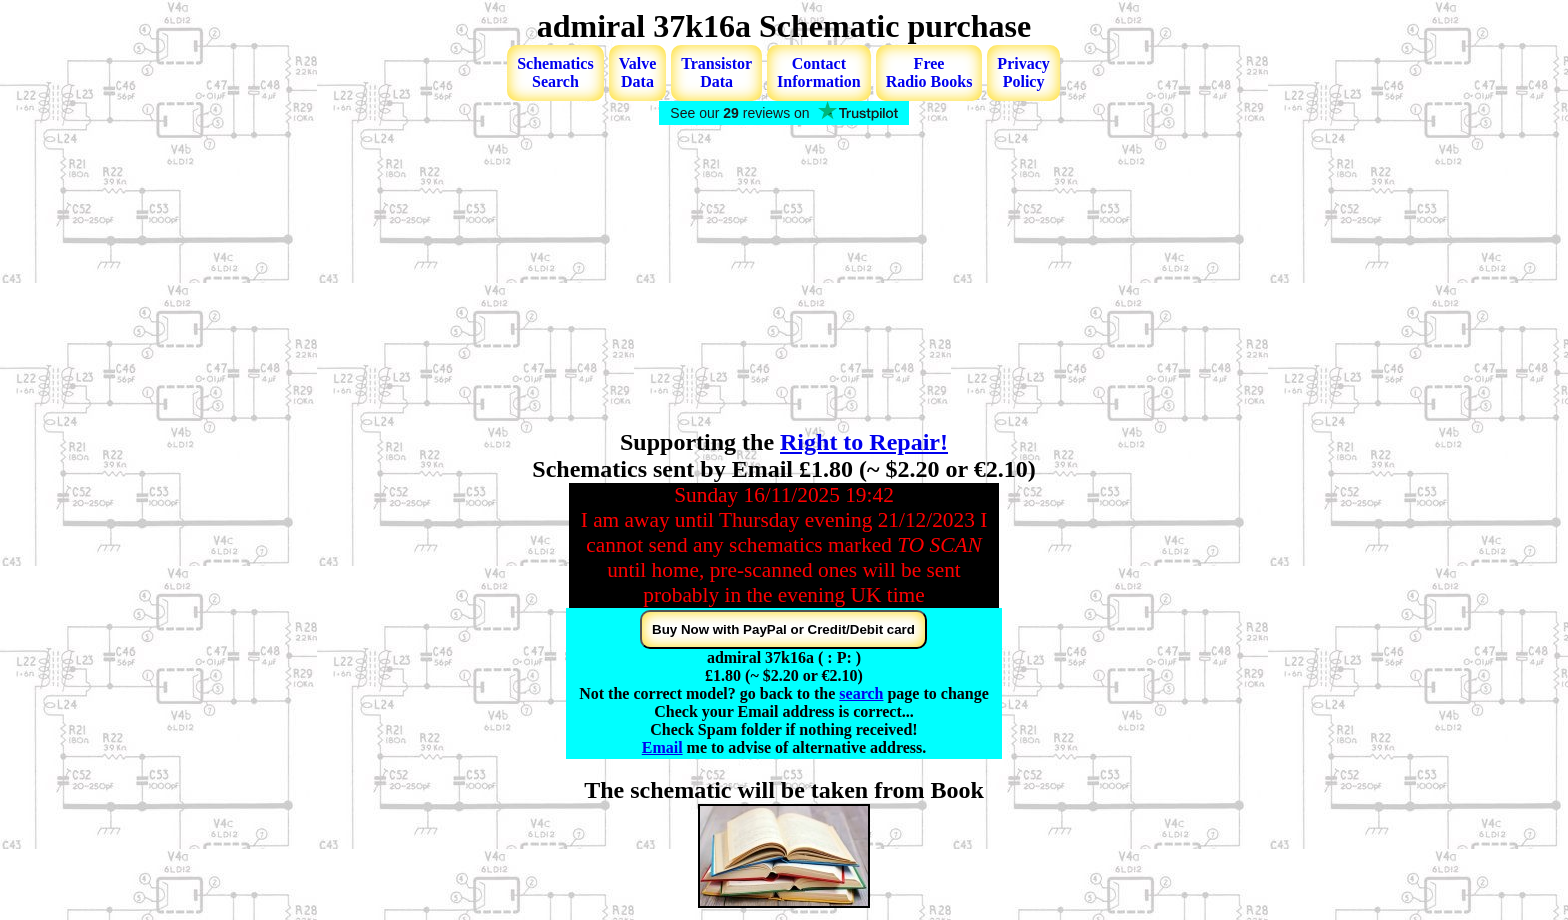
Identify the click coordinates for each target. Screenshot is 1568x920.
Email (662, 747)
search (861, 693)
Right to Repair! (864, 442)
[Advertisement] (784, 279)
